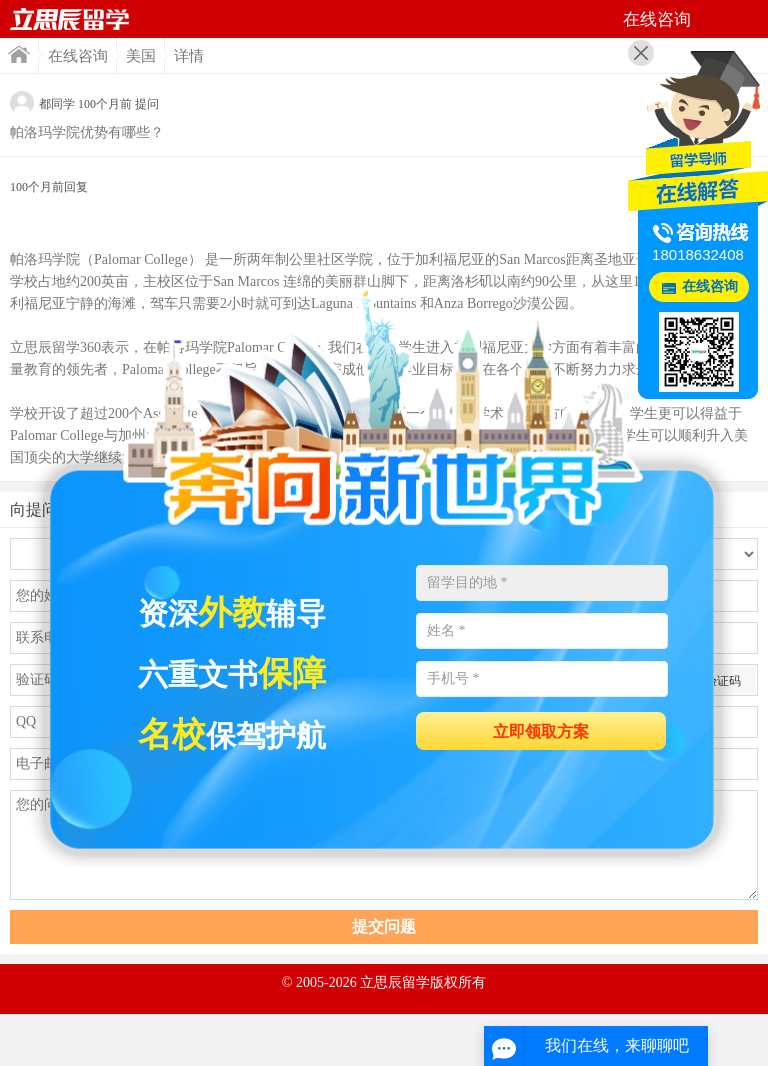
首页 (70, 19)
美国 (141, 56)
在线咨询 (78, 56)
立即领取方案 (541, 731)
